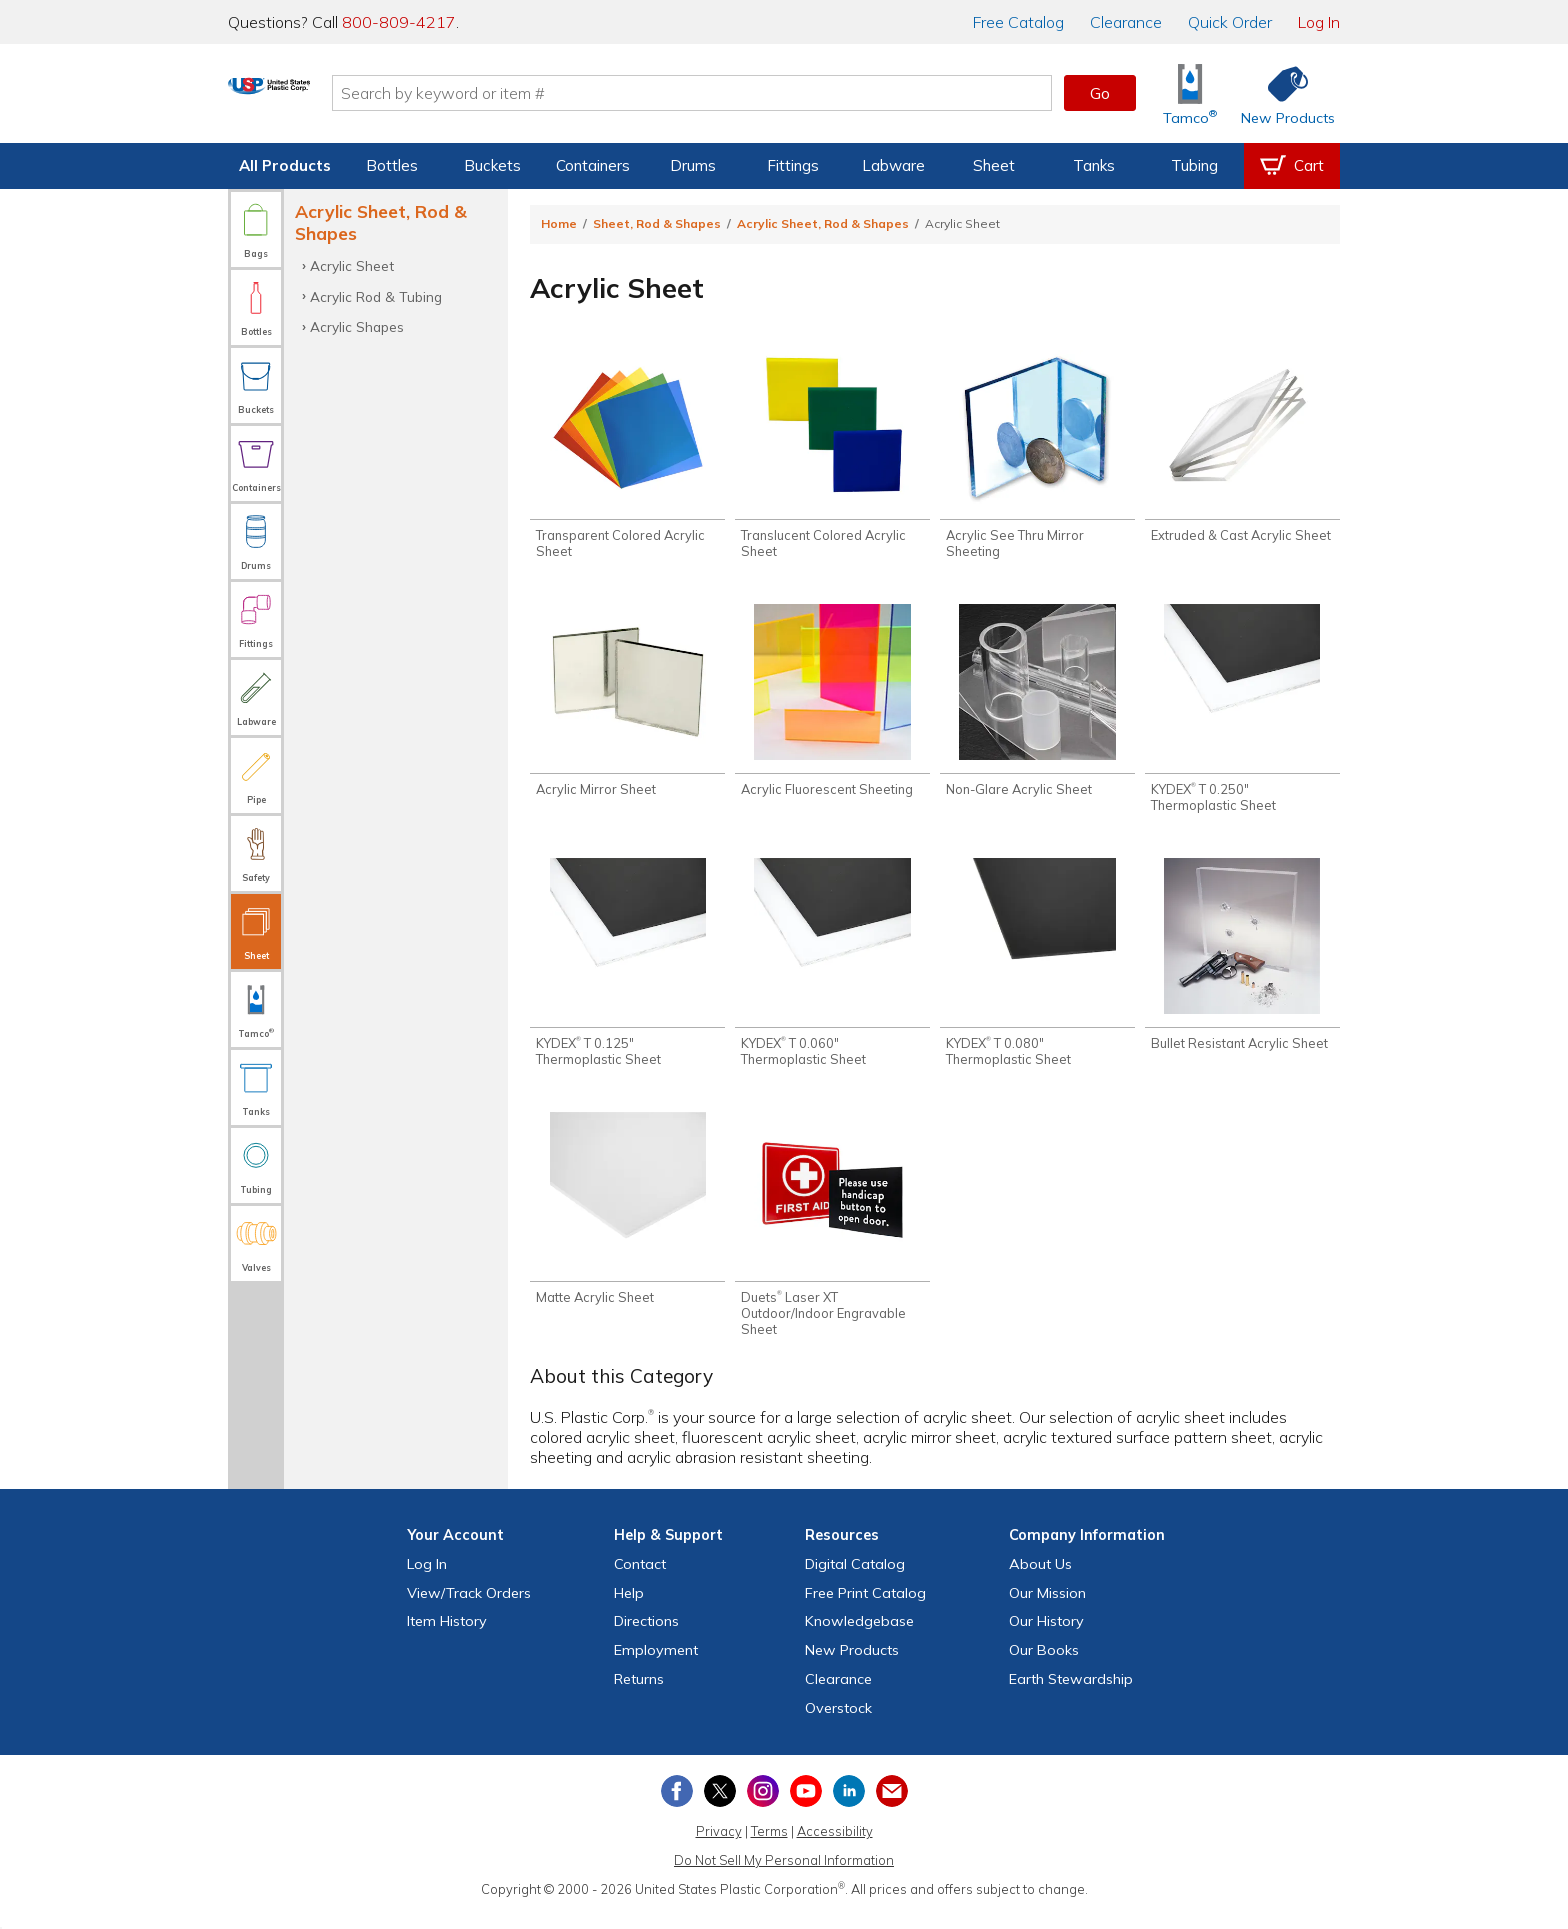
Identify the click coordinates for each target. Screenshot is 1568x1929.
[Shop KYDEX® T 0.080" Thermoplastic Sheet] (1037, 973)
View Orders (469, 1608)
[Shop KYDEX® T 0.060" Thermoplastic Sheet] (832, 973)
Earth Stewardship (1071, 1695)
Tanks (1094, 165)
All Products (285, 165)
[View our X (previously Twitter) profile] (720, 1806)
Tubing (1194, 165)
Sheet (994, 165)
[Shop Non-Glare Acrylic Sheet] (1037, 707)
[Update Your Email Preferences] (892, 1806)
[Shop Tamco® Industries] (1190, 93)
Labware (893, 165)
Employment (656, 1666)
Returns (639, 1695)
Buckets (492, 165)
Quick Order (1230, 22)
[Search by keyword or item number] (769, 93)
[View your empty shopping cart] (1292, 166)
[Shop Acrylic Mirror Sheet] (627, 707)
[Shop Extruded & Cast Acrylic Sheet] (1242, 449)
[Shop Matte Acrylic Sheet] (627, 1222)
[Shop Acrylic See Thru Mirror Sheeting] (1037, 457)
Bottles (392, 165)
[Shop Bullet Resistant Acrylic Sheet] (1242, 965)
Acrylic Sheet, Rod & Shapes (823, 223)
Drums (693, 165)
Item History (447, 1637)
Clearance (1126, 22)
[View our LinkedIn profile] (849, 1806)
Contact (640, 1579)
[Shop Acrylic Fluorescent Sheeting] (832, 707)
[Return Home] (346, 97)
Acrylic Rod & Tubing (376, 296)
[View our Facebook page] (677, 1806)
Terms (769, 1847)
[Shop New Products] (1281, 93)
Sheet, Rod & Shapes (657, 223)
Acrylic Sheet (352, 265)
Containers (593, 165)
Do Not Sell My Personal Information (784, 1876)
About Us (1040, 1579)
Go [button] (1100, 93)
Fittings (793, 165)
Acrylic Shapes (357, 326)
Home (559, 223)
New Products (852, 1666)
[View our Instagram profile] (763, 1806)
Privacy (719, 1847)
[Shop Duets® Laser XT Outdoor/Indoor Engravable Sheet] (832, 1238)
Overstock (838, 1723)
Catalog (1018, 22)
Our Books (1044, 1666)
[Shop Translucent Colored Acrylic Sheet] (832, 457)
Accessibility (835, 1847)
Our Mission (1047, 1608)
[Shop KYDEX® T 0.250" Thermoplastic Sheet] (1242, 715)
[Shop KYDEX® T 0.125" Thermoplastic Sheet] (627, 973)
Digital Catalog (855, 1579)
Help (629, 1608)
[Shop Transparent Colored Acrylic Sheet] (627, 457)
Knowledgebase (859, 1637)
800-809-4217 (399, 22)
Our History (1046, 1637)
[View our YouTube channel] (806, 1806)
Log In (1319, 22)
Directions (646, 1637)
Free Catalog (865, 1608)
